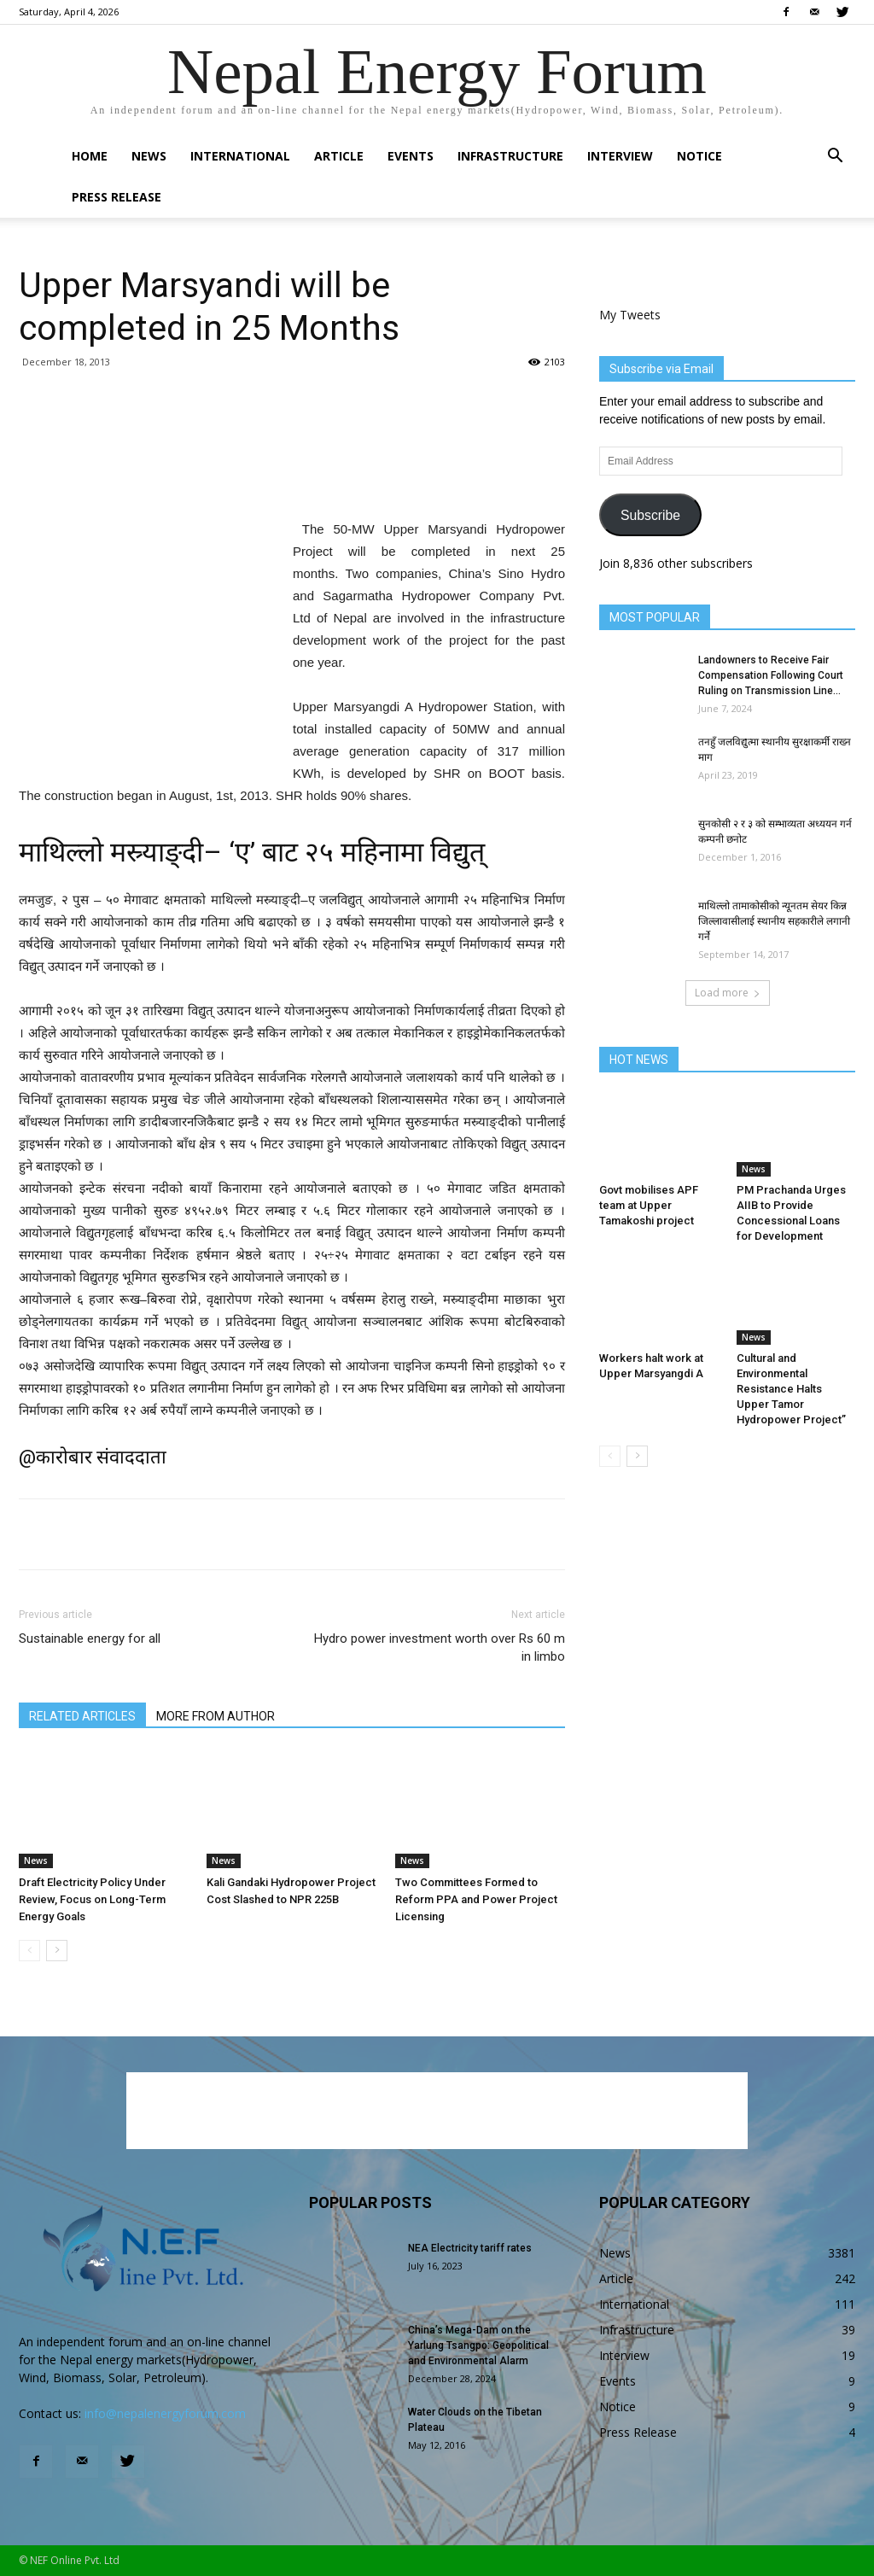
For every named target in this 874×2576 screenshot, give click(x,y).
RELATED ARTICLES (82, 1716)
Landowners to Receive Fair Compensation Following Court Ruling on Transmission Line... (770, 675)
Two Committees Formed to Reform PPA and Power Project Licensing (476, 1899)
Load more (727, 992)
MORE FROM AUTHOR (215, 1716)
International (240, 156)
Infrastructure (510, 156)
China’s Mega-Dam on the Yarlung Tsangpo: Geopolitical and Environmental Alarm (478, 2345)
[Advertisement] (292, 474)
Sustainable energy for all (89, 1638)
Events (410, 156)
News (148, 156)
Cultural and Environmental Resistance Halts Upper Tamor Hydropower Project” (791, 1389)
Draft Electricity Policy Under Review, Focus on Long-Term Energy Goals (92, 1899)
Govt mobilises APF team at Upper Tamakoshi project (648, 1205)
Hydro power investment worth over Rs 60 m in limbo (439, 1647)
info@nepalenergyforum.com (165, 2413)
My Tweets (630, 315)
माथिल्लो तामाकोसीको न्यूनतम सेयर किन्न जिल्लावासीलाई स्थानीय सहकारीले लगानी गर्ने (774, 921)
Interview (620, 156)
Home (90, 156)
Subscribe (650, 515)
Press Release (116, 197)
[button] (834, 157)
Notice (699, 156)
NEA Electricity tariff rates (470, 2248)
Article (339, 156)
